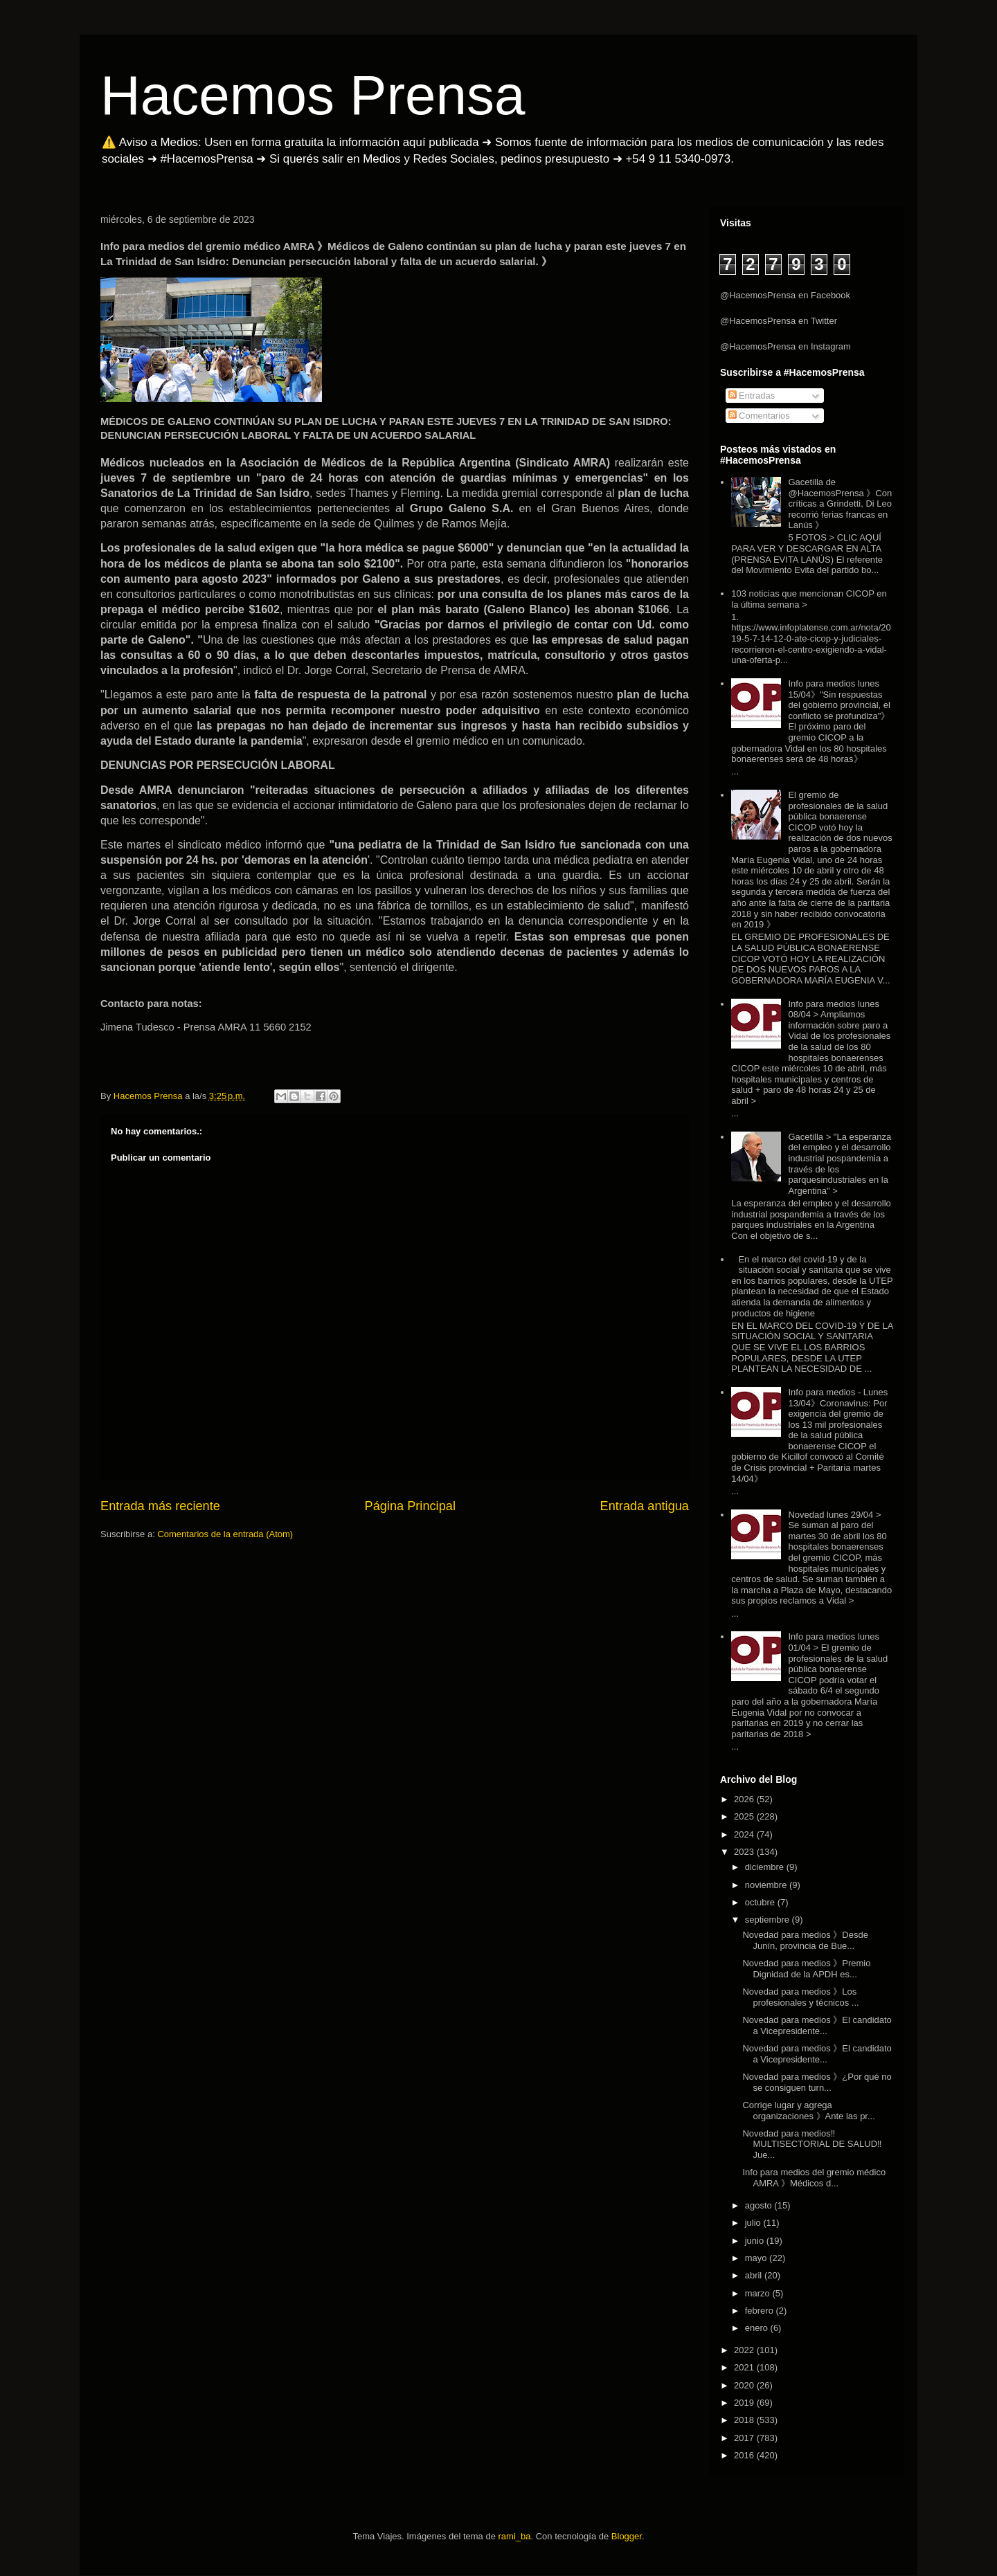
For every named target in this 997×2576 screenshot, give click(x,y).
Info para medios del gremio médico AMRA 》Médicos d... (814, 2177)
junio (755, 2240)
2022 (745, 2350)
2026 (745, 1799)
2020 (745, 2385)
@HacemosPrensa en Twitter (778, 321)
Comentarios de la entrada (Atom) (225, 1534)
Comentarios (759, 415)
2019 (745, 2402)
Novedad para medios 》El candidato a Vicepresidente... (816, 2025)
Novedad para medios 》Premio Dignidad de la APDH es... (806, 1968)
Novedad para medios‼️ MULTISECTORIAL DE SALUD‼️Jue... (811, 2144)
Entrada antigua (644, 1506)
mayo (757, 2258)
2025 (745, 1816)
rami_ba (514, 2536)
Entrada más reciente (160, 1506)
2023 (745, 1852)
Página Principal (410, 1506)
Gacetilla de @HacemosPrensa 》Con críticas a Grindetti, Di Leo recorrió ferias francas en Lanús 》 (840, 503)
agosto (760, 2205)
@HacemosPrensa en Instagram (785, 346)
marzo (759, 2293)
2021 (745, 2367)
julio (754, 2222)
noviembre (767, 1885)
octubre (761, 1902)
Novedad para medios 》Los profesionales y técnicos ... (800, 1997)
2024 (745, 1834)
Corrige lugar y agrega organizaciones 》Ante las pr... (808, 2110)
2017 (745, 2438)
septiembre (768, 1919)
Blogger (626, 2536)
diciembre (766, 1867)
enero (758, 2328)
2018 (745, 2420)
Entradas (751, 395)
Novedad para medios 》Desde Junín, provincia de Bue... (805, 1940)
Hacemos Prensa (313, 95)
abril (754, 2275)
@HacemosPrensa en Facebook (785, 295)
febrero (760, 2310)
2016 (745, 2455)
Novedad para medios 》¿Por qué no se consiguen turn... (816, 2082)
